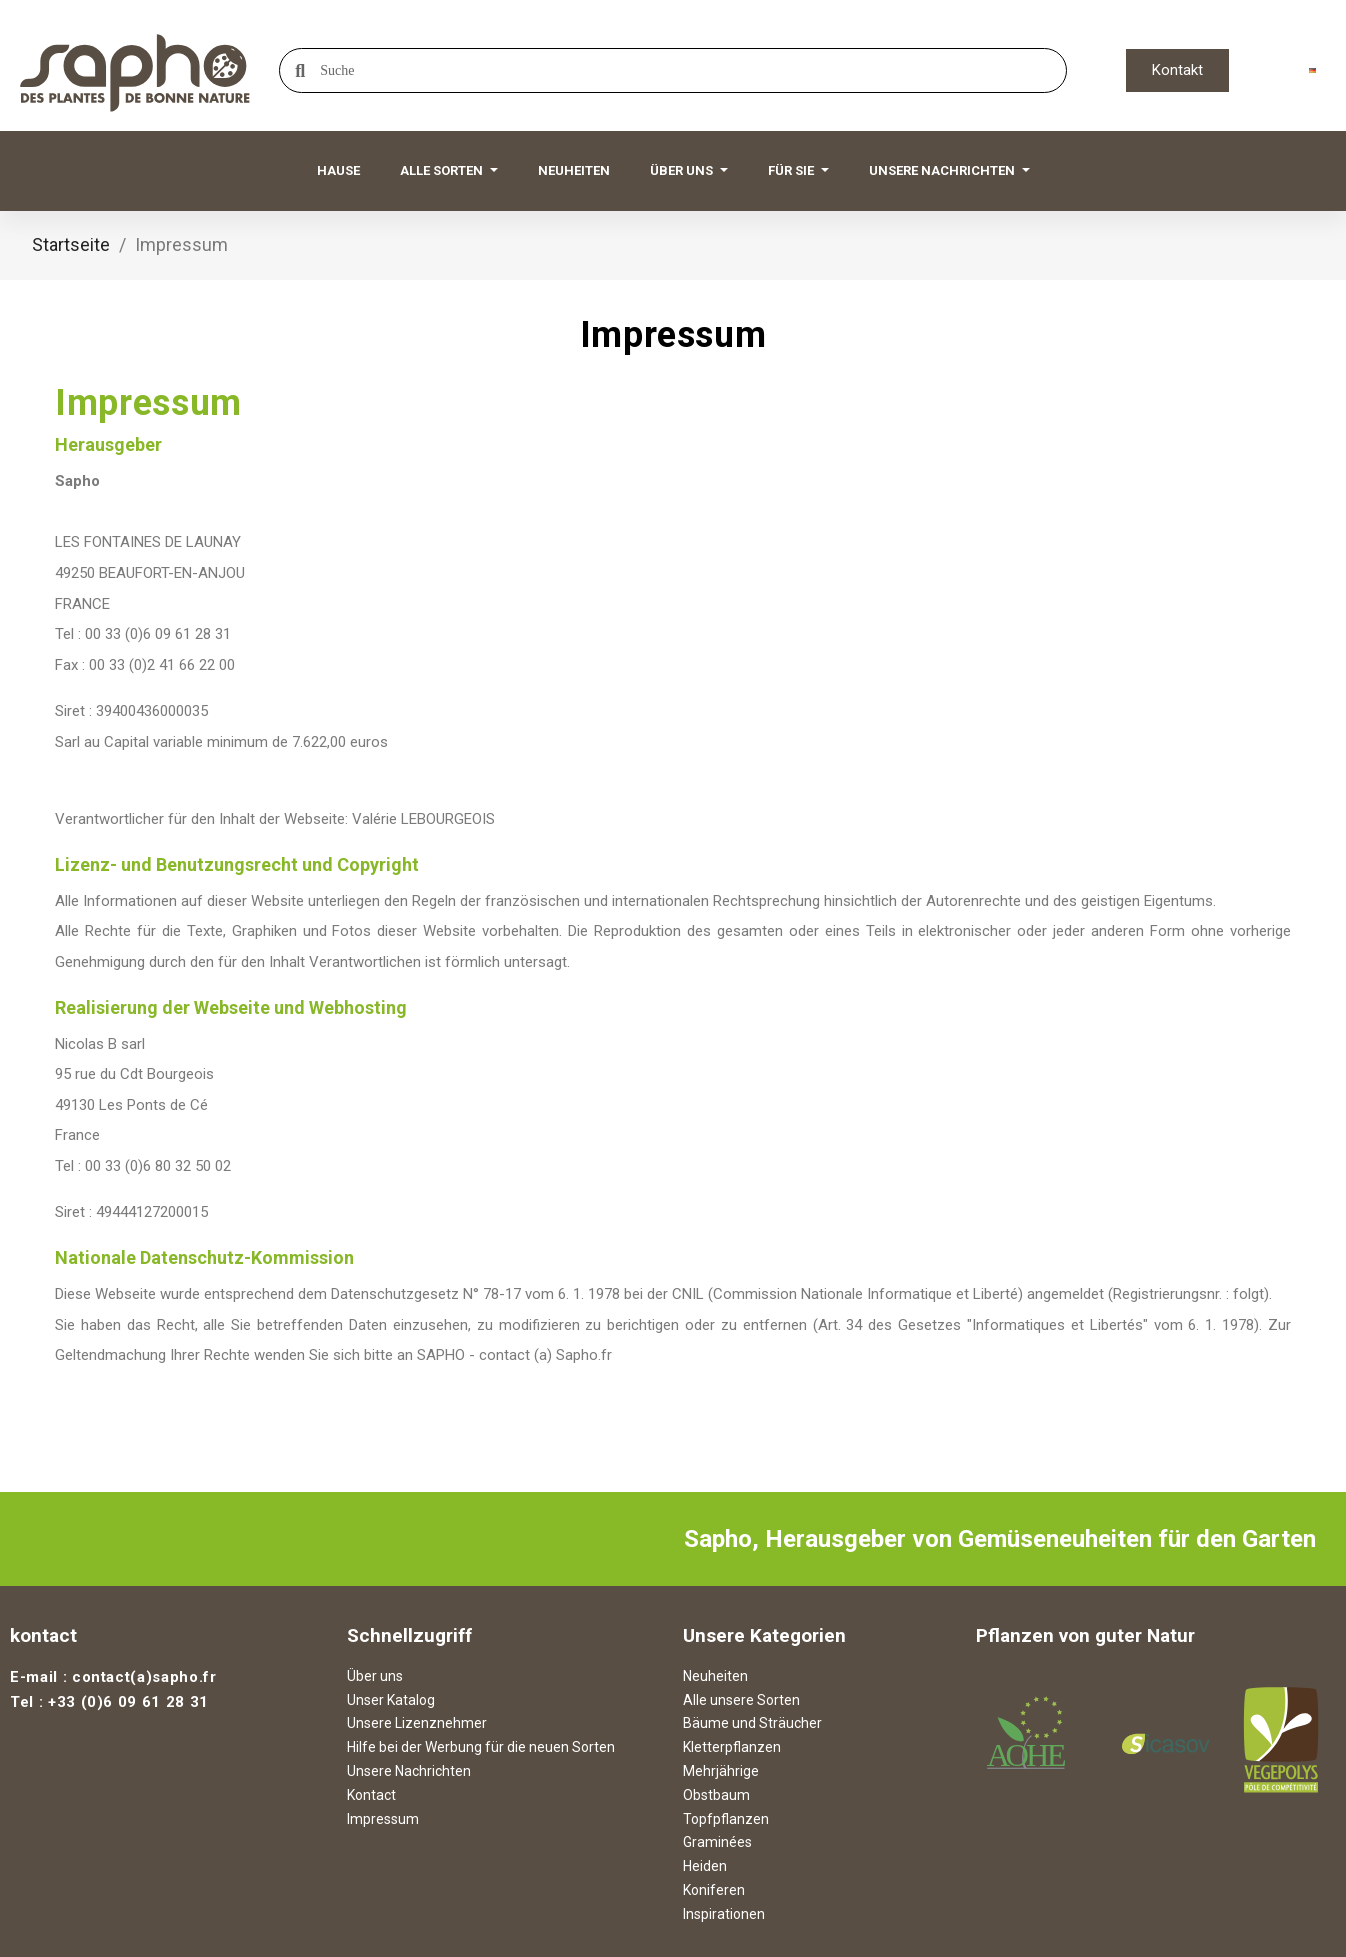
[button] (1177, 70)
